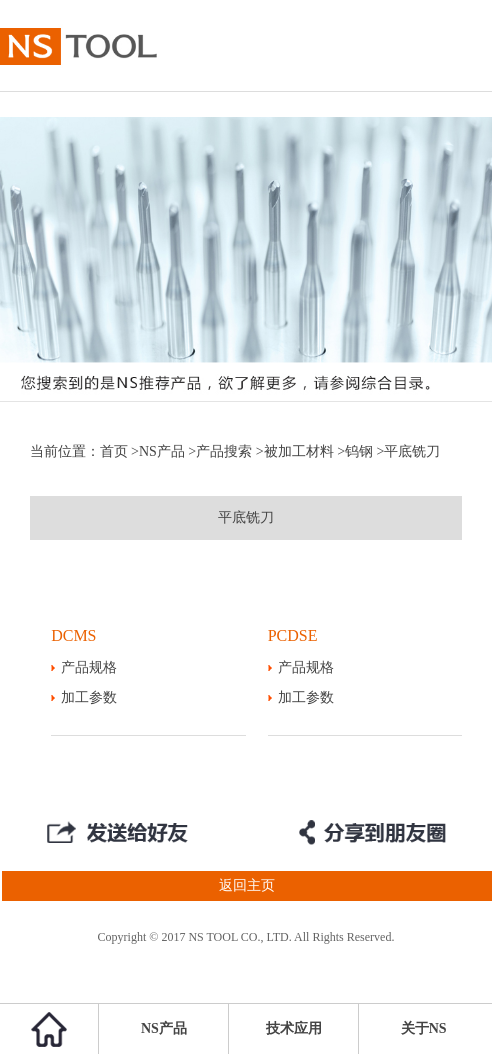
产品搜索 (224, 451)
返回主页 (137, 886)
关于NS (424, 1028)
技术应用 (294, 1028)
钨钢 (359, 451)
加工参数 (89, 697)
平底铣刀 (246, 517)
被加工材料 (299, 451)
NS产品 (162, 451)
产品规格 (89, 667)
